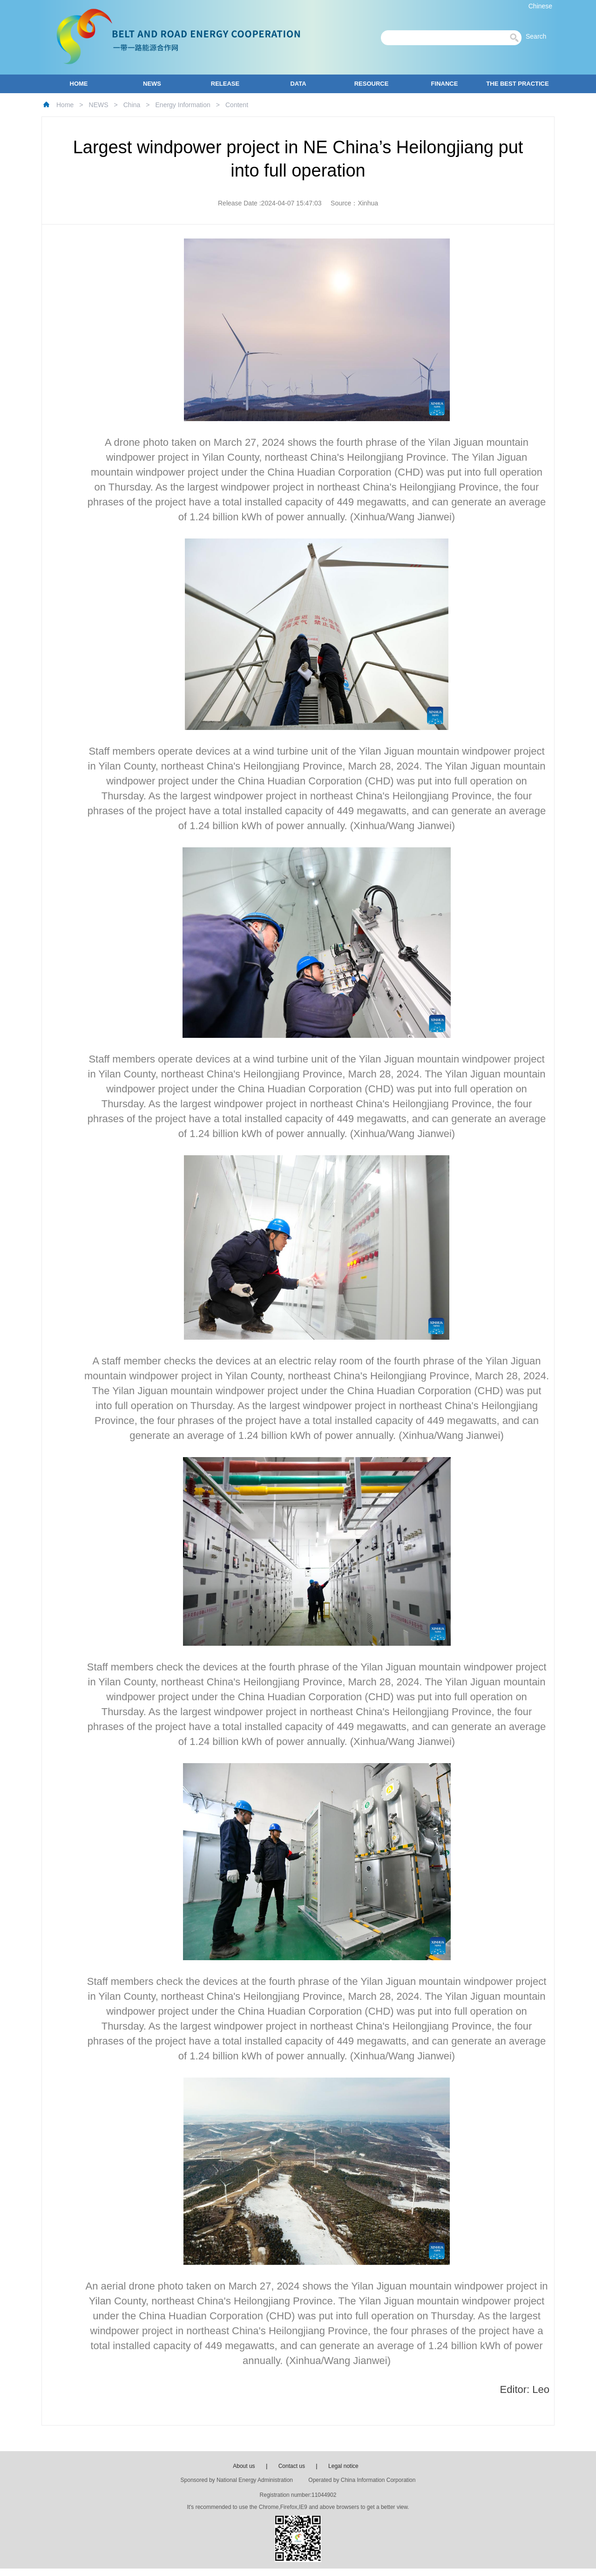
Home (65, 105)
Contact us (291, 2466)
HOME (79, 83)
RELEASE (225, 83)
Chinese (540, 6)
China (132, 105)
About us (244, 2466)
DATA (298, 83)
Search (539, 36)
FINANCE (444, 83)
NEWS (152, 83)
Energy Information (183, 105)
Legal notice (343, 2466)
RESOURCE (371, 83)
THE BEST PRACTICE (517, 83)
